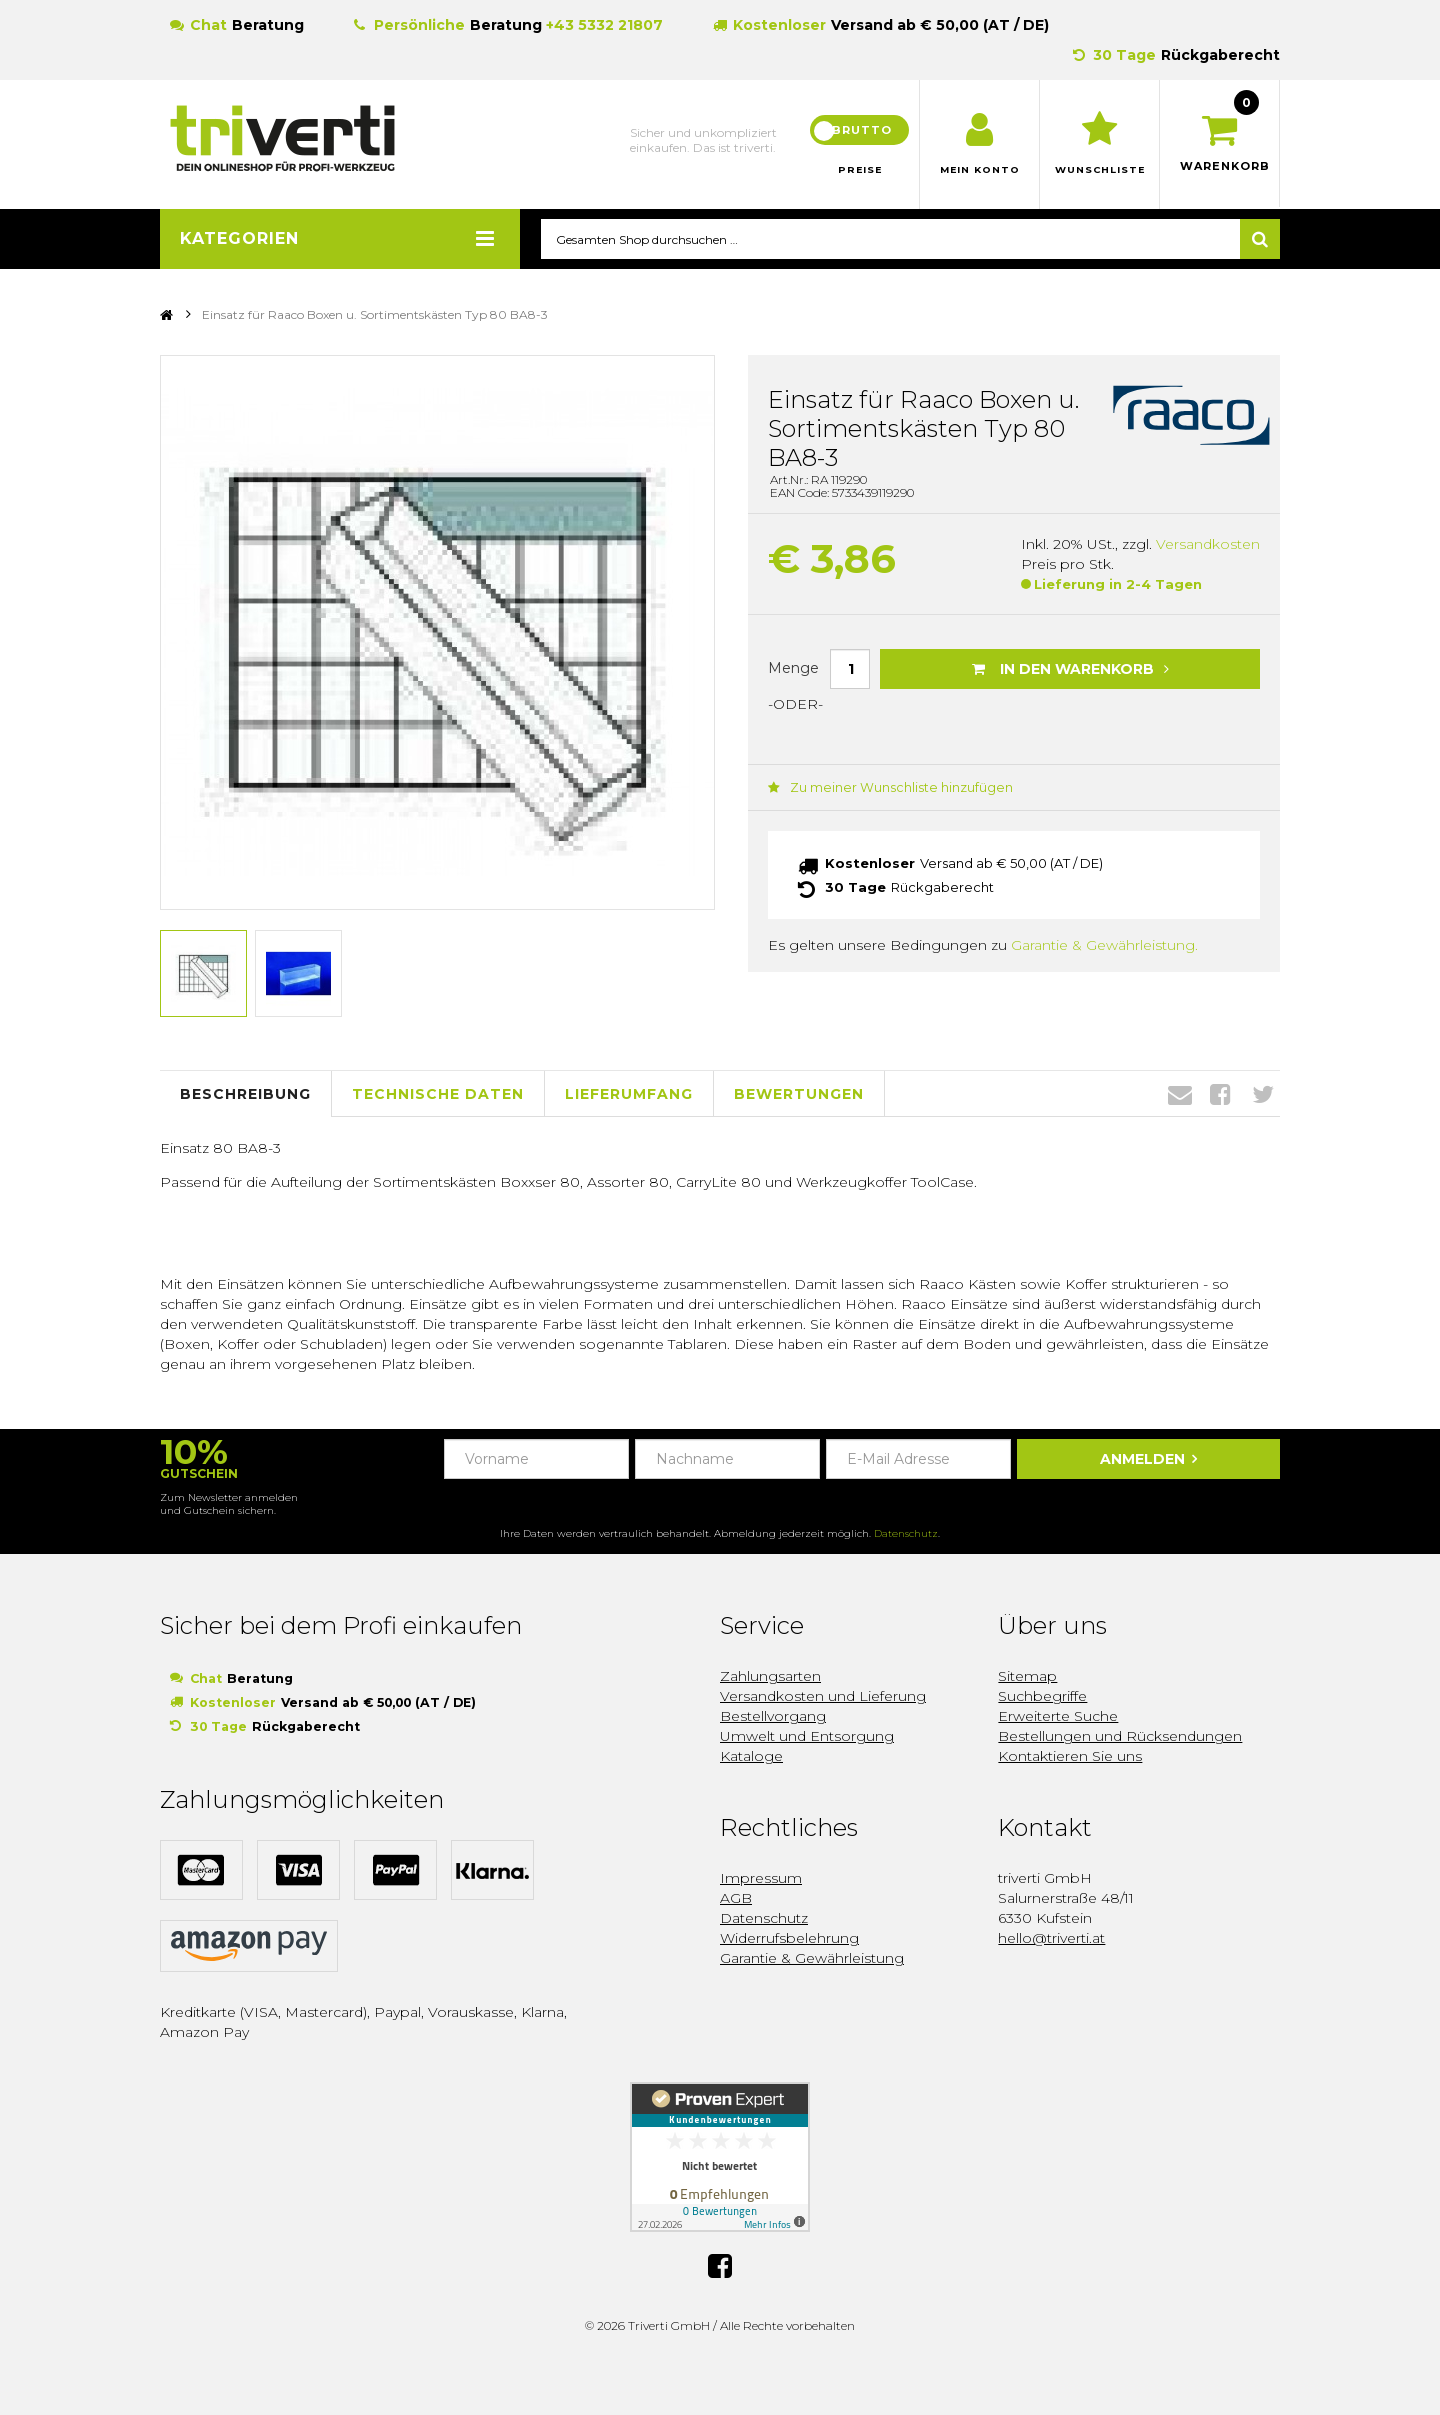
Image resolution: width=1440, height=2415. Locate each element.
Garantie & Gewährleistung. (1104, 946)
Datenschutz (906, 1534)
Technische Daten (438, 1094)
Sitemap (1027, 1677)
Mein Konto (979, 170)
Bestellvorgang (773, 1717)
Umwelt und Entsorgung (807, 1737)
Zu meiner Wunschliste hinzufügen (880, 788)
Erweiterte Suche (1058, 1717)
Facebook (1220, 1095)
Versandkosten (1208, 545)
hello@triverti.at (1051, 1939)
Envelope (1180, 1095)
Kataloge (751, 1757)
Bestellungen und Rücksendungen (1120, 1737)
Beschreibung (245, 1094)
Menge (793, 668)
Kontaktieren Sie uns (1070, 1757)
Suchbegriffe (1042, 1697)
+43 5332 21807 (604, 25)
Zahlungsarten (770, 1677)
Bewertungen (799, 1094)
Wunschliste (1099, 170)
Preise (860, 170)
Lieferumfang (629, 1094)
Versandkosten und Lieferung (823, 1697)
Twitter (1263, 1095)
